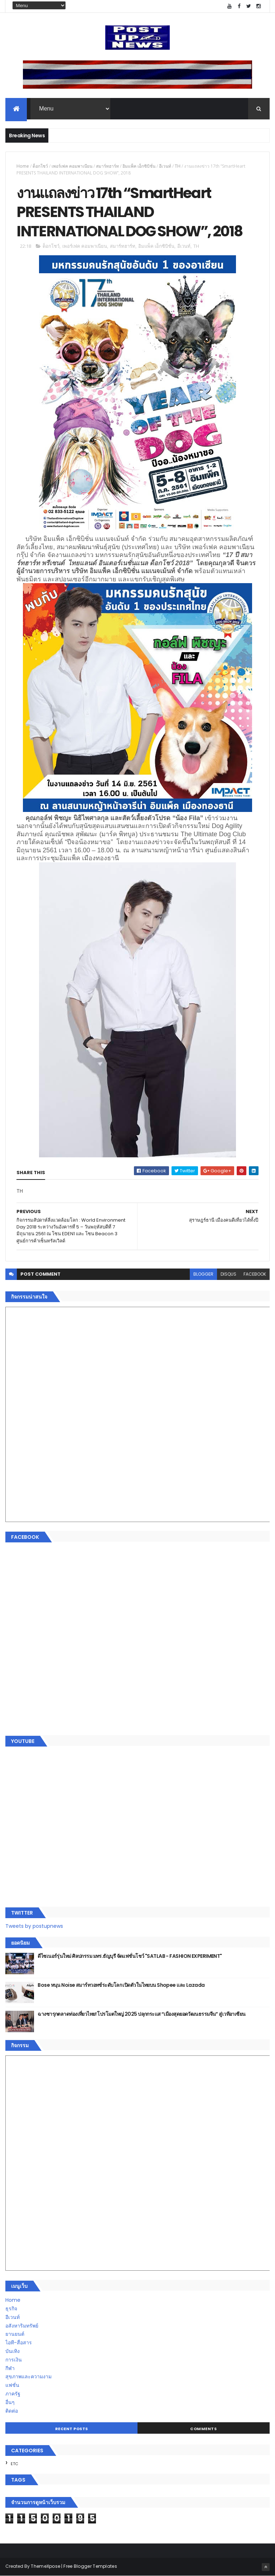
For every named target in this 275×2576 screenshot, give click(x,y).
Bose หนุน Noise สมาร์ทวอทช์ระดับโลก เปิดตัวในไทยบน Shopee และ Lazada (121, 1985)
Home (22, 166)
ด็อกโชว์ (40, 166)
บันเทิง (12, 2351)
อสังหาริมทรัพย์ (21, 2325)
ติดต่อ (11, 2410)
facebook (254, 1274)
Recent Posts (71, 2429)
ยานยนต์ (14, 2334)
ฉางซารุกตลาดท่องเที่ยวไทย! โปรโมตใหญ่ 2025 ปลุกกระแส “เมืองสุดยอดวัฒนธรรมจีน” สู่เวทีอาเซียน (141, 2014)
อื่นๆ (10, 2402)
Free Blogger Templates (90, 2566)
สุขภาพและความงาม (28, 2376)
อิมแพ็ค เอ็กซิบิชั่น (138, 166)
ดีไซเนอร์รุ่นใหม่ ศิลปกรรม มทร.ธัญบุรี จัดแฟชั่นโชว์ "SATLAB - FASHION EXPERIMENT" (130, 1956)
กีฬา (10, 2368)
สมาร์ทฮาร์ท (107, 166)
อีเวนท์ (165, 166)
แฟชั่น (12, 2385)
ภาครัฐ (12, 2393)
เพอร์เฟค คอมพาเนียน (72, 166)
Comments (203, 2429)
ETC (14, 2464)
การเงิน (13, 2359)
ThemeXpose (45, 2566)
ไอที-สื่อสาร (18, 2342)
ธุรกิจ (11, 2308)
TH (177, 166)
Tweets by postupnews (34, 1926)
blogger (203, 1274)
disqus (228, 1274)
